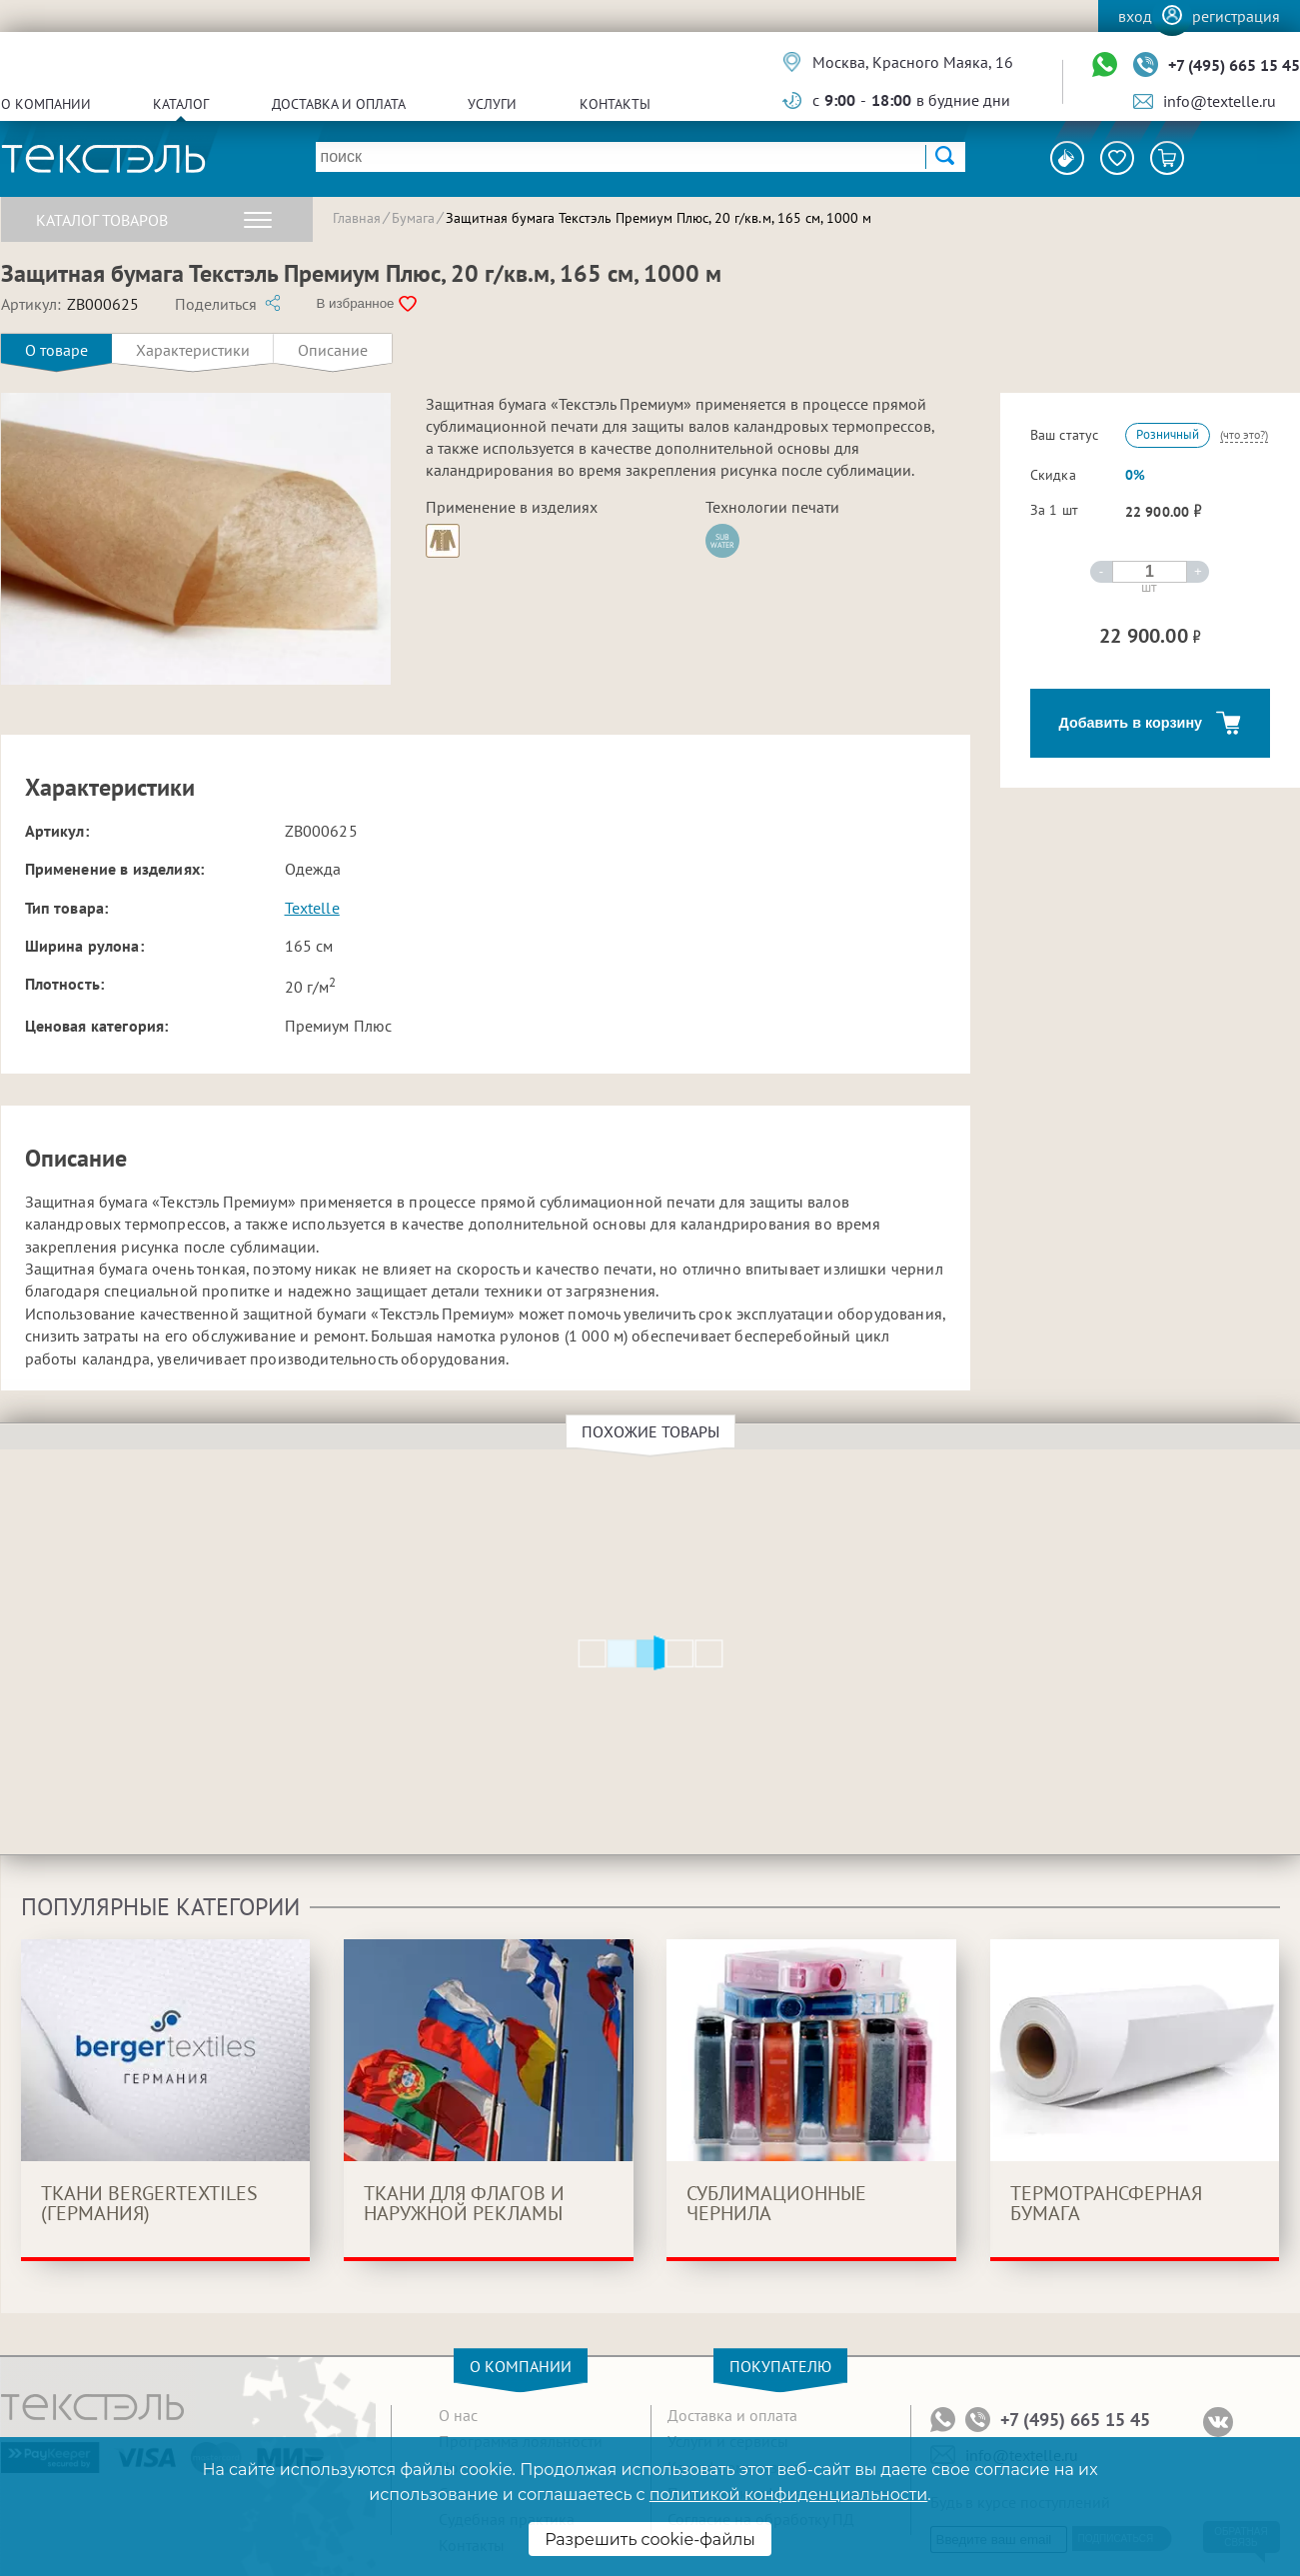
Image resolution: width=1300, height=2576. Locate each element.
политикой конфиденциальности (788, 2494)
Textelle (312, 908)
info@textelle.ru (1219, 101)
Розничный (1167, 434)
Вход (1135, 16)
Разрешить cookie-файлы (650, 2539)
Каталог (181, 104)
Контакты (615, 104)
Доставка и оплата (339, 104)
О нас (458, 2415)
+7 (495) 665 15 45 (1234, 65)
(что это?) (1244, 434)
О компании (46, 104)
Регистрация (1236, 16)
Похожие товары (653, 1431)
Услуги (492, 104)
